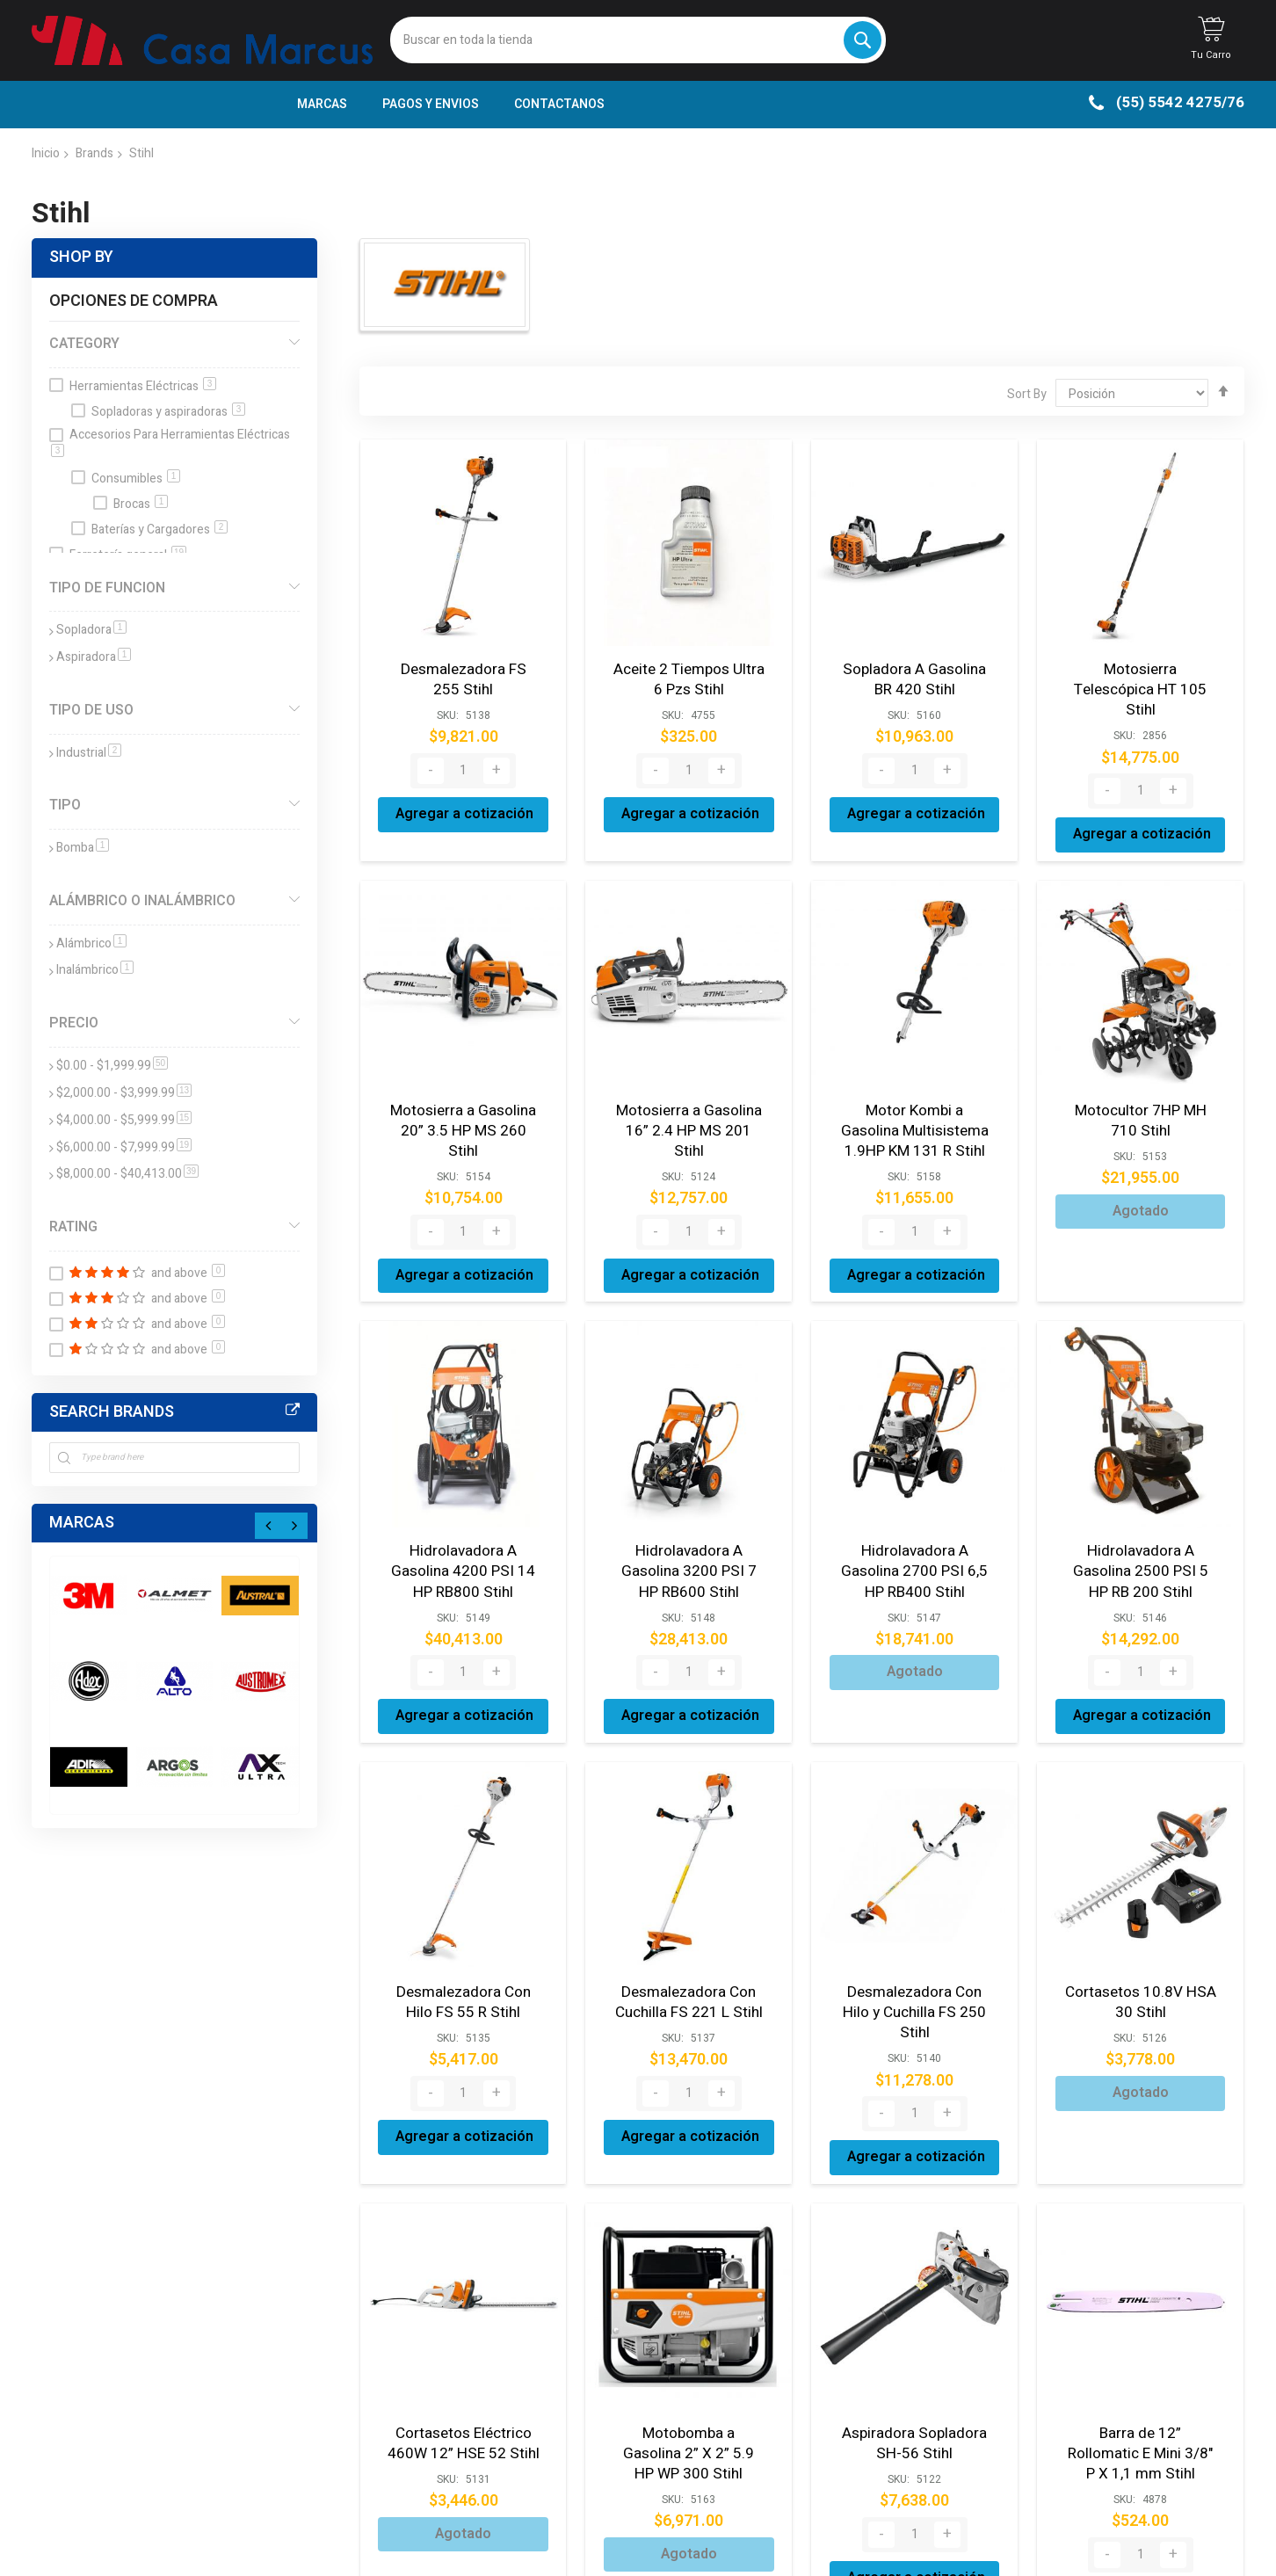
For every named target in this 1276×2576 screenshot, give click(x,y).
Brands (94, 153)
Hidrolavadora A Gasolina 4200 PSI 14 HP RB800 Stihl (464, 1541)
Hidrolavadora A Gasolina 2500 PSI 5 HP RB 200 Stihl (1140, 1541)
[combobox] (638, 40)
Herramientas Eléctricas (142, 386)
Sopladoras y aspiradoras (168, 412)
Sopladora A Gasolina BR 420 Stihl (914, 677)
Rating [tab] (73, 1226)
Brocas (140, 504)
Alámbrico (91, 943)
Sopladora (91, 629)
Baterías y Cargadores (159, 529)
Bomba (82, 847)
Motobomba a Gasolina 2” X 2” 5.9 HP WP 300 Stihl (689, 2396)
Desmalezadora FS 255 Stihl (463, 677)
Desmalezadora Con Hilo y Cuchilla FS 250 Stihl (914, 1968)
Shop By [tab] (81, 257)
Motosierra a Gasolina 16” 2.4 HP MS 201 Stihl (689, 1095)
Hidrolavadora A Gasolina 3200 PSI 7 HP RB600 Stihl (689, 1541)
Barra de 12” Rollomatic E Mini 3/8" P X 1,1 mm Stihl (1140, 2396)
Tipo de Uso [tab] (91, 710)
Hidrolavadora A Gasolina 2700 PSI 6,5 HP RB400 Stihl (914, 1541)
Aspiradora (93, 657)
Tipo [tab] (65, 805)
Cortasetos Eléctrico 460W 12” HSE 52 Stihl (463, 2387)
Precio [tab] (73, 1023)
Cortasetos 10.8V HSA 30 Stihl (1140, 1968)
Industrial (88, 753)
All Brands (293, 1411)
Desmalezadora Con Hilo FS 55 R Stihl (464, 1968)
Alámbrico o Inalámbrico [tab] (142, 900)
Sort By (1027, 394)
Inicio (46, 153)
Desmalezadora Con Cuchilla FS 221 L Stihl (689, 1968)
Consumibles (135, 478)
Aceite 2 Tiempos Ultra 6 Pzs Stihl (688, 677)
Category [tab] (84, 343)
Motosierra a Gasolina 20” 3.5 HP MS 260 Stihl (463, 1095)
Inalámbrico (95, 970)
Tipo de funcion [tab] (107, 588)
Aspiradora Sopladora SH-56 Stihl (915, 2387)
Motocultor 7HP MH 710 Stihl (1140, 1095)
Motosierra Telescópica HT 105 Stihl (1140, 677)
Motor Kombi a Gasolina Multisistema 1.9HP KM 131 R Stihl (914, 1104)
